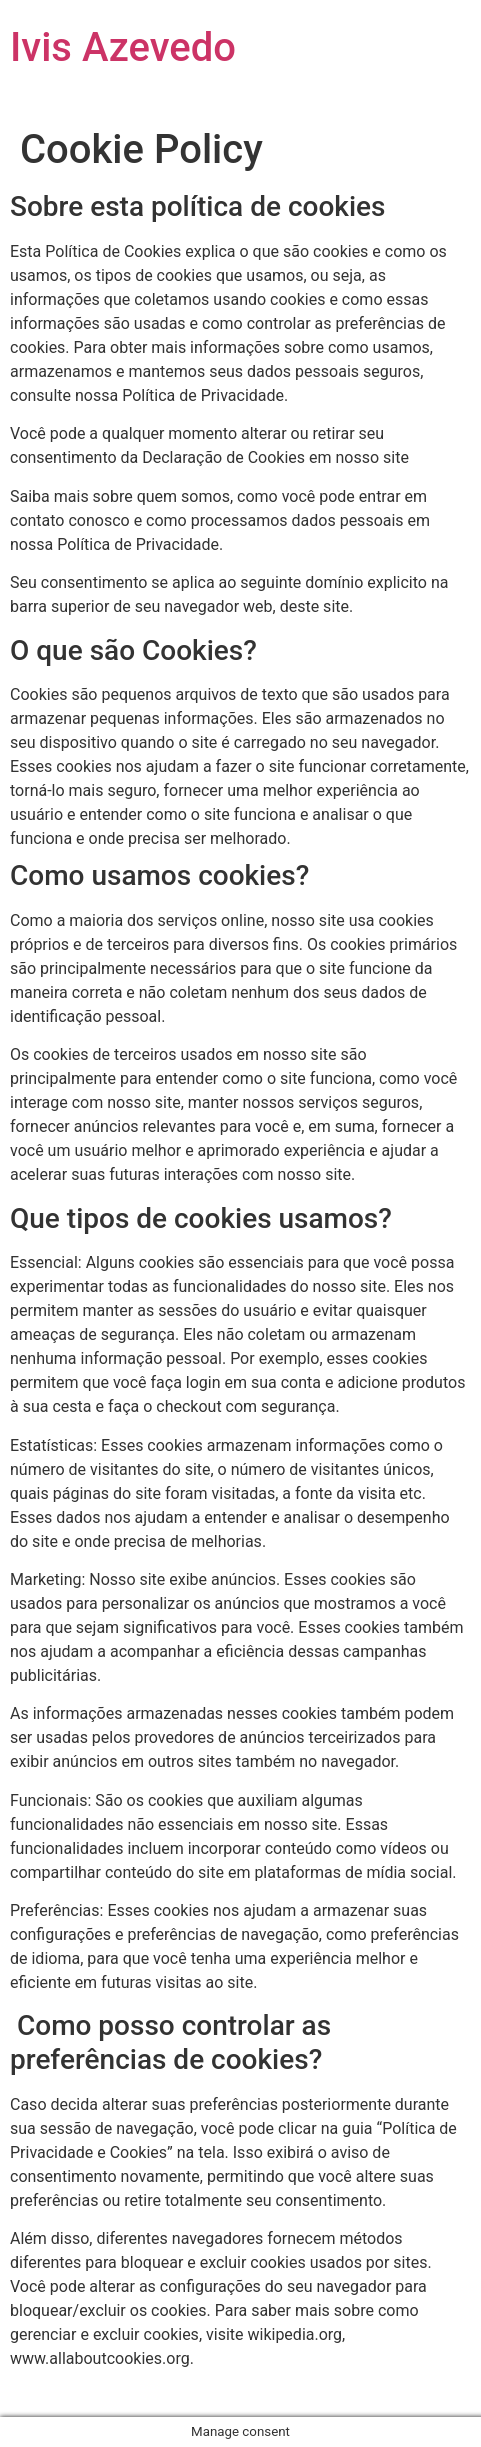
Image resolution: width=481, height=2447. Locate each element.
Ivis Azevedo (123, 47)
